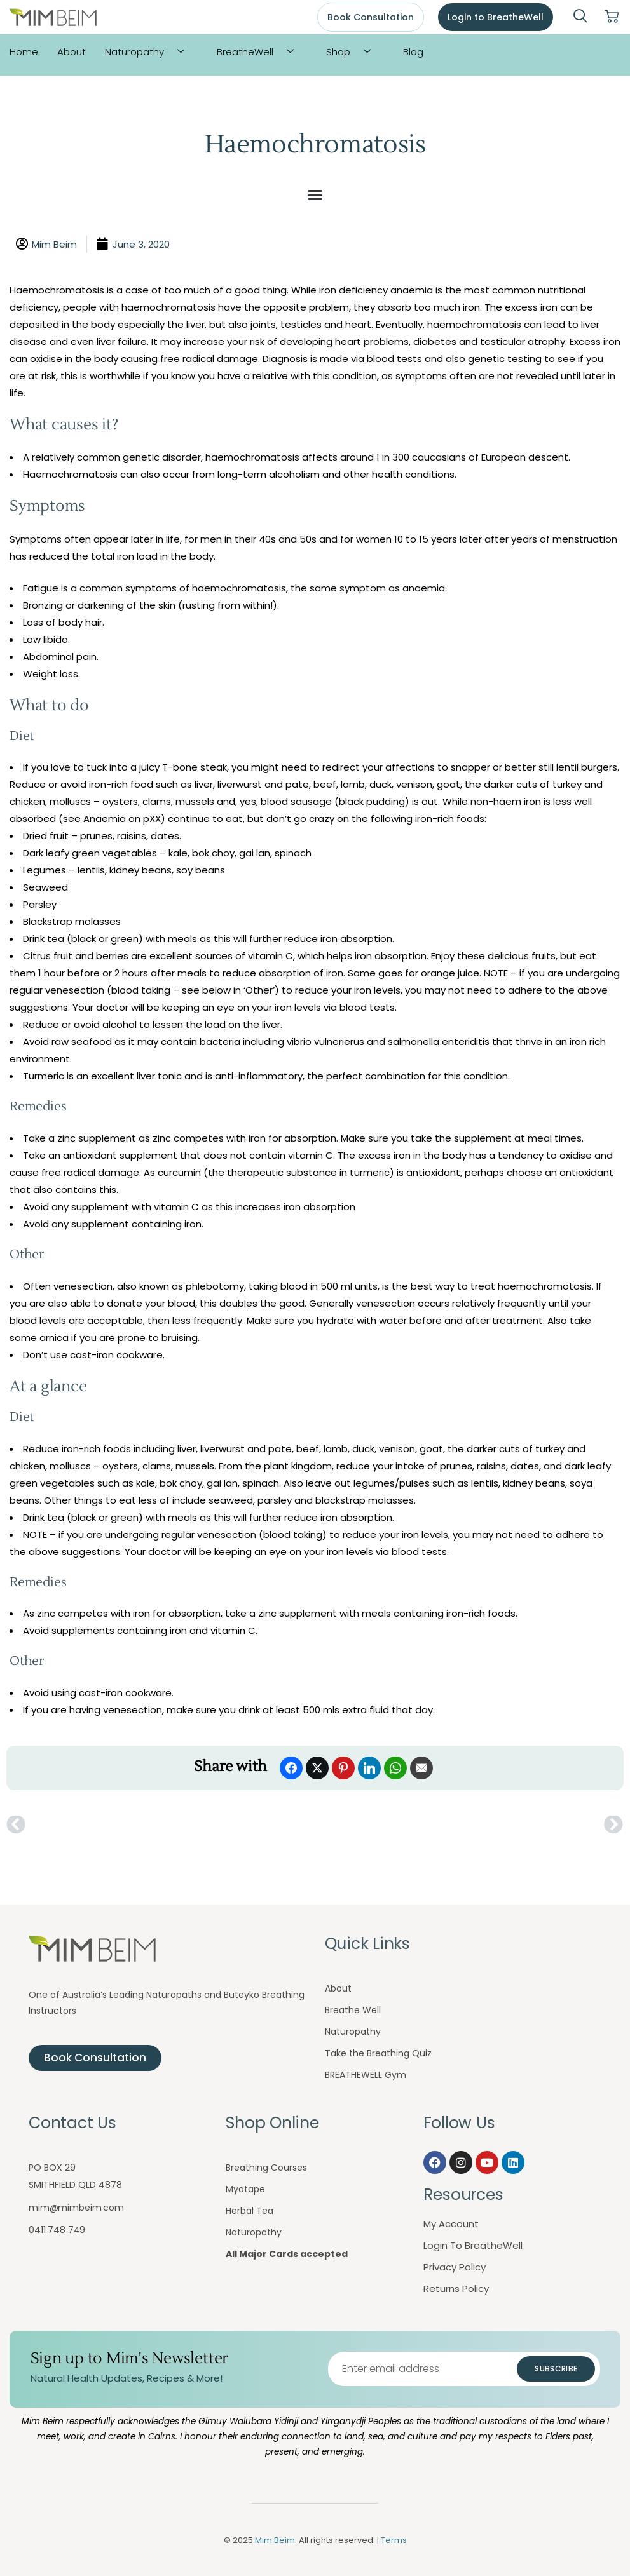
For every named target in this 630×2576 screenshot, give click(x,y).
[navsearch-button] (580, 17)
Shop (353, 52)
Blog (413, 51)
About (71, 51)
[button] (315, 195)
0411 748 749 (57, 2229)
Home (24, 51)
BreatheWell (260, 52)
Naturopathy (149, 52)
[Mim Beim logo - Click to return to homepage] (53, 17)
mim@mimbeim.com (76, 2207)
